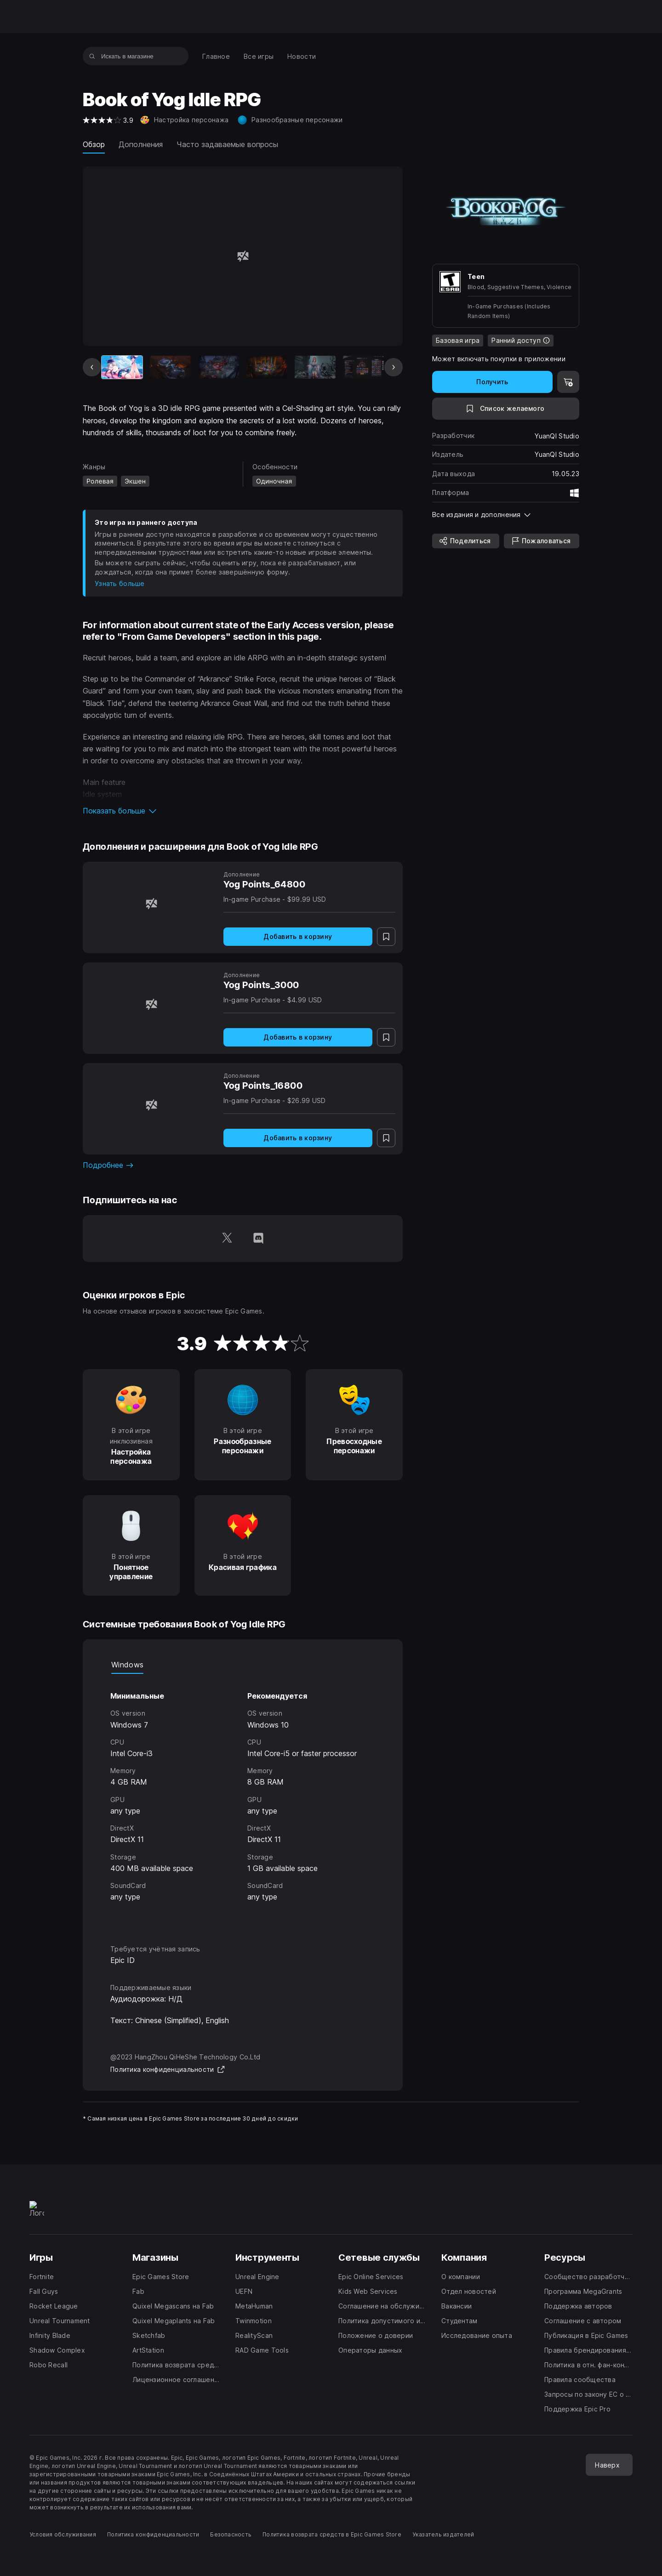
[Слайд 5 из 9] (315, 367)
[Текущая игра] (122, 367)
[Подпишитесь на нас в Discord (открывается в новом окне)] (258, 1238)
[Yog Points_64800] (151, 903)
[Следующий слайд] (393, 367)
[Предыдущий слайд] (92, 367)
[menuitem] (216, 56)
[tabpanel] (242, 1801)
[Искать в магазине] (92, 56)
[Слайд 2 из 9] (170, 367)
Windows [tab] (127, 1664)
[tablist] (242, 1664)
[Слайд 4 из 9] (267, 367)
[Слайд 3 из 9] (219, 367)
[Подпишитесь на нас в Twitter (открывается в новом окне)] (227, 1238)
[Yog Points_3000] (151, 1004)
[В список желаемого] (505, 409)
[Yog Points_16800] (151, 1104)
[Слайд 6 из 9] (363, 367)
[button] (243, 811)
